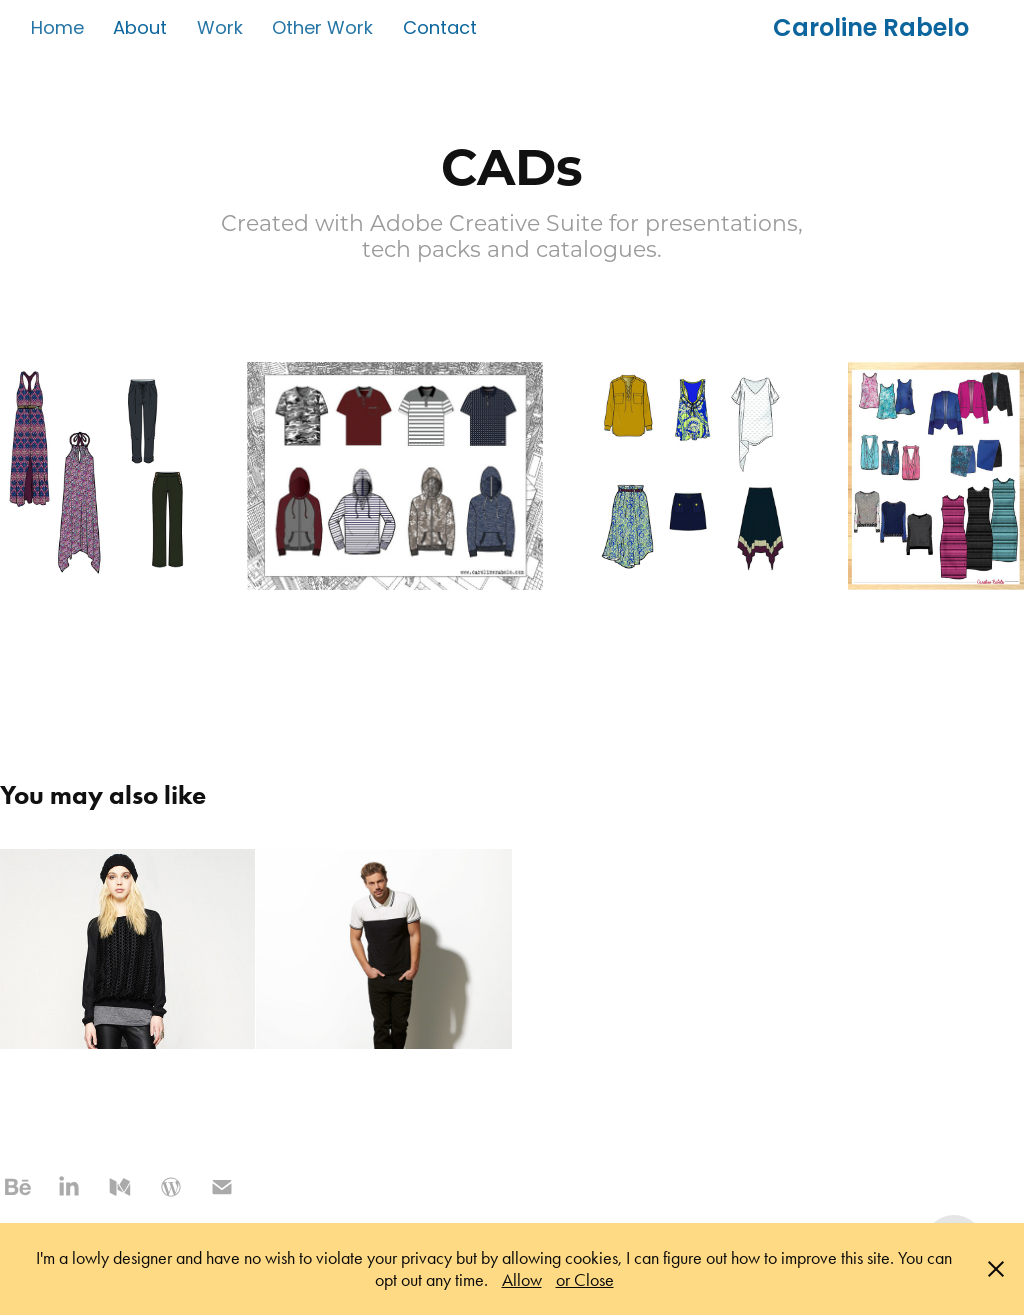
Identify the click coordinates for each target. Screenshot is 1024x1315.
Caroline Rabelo (871, 30)
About (140, 29)
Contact (440, 29)
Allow (522, 1280)
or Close (585, 1280)
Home (57, 29)
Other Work (322, 29)
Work (220, 29)
